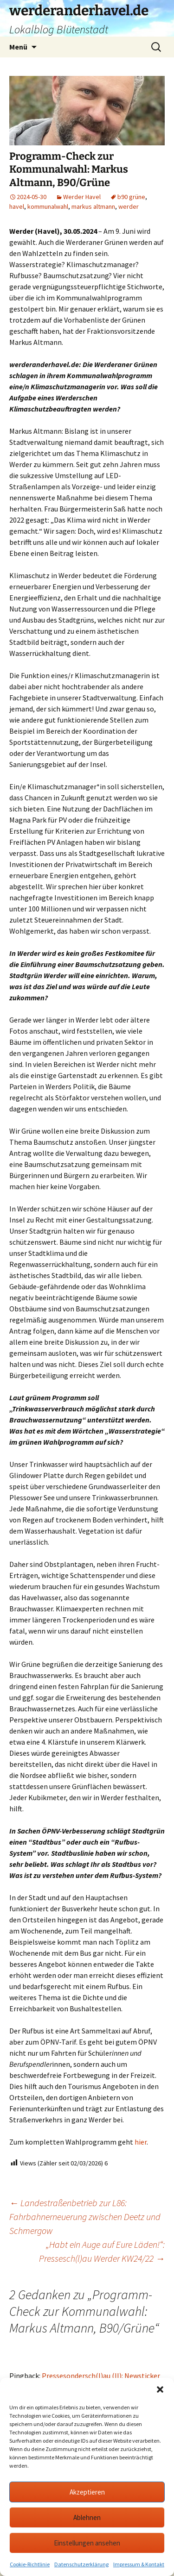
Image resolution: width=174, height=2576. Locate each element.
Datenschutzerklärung (81, 2564)
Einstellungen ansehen (87, 2543)
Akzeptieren (87, 2492)
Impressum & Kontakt (138, 2564)
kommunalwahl (47, 206)
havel (16, 206)
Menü (18, 46)
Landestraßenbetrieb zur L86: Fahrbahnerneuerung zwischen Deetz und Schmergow (85, 2216)
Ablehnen (87, 2517)
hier (141, 2141)
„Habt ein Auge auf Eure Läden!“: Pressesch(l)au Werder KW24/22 (102, 2251)
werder (128, 206)
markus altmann (93, 206)
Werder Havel (82, 197)
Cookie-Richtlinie (30, 2564)
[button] (160, 2389)
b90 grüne (131, 197)
